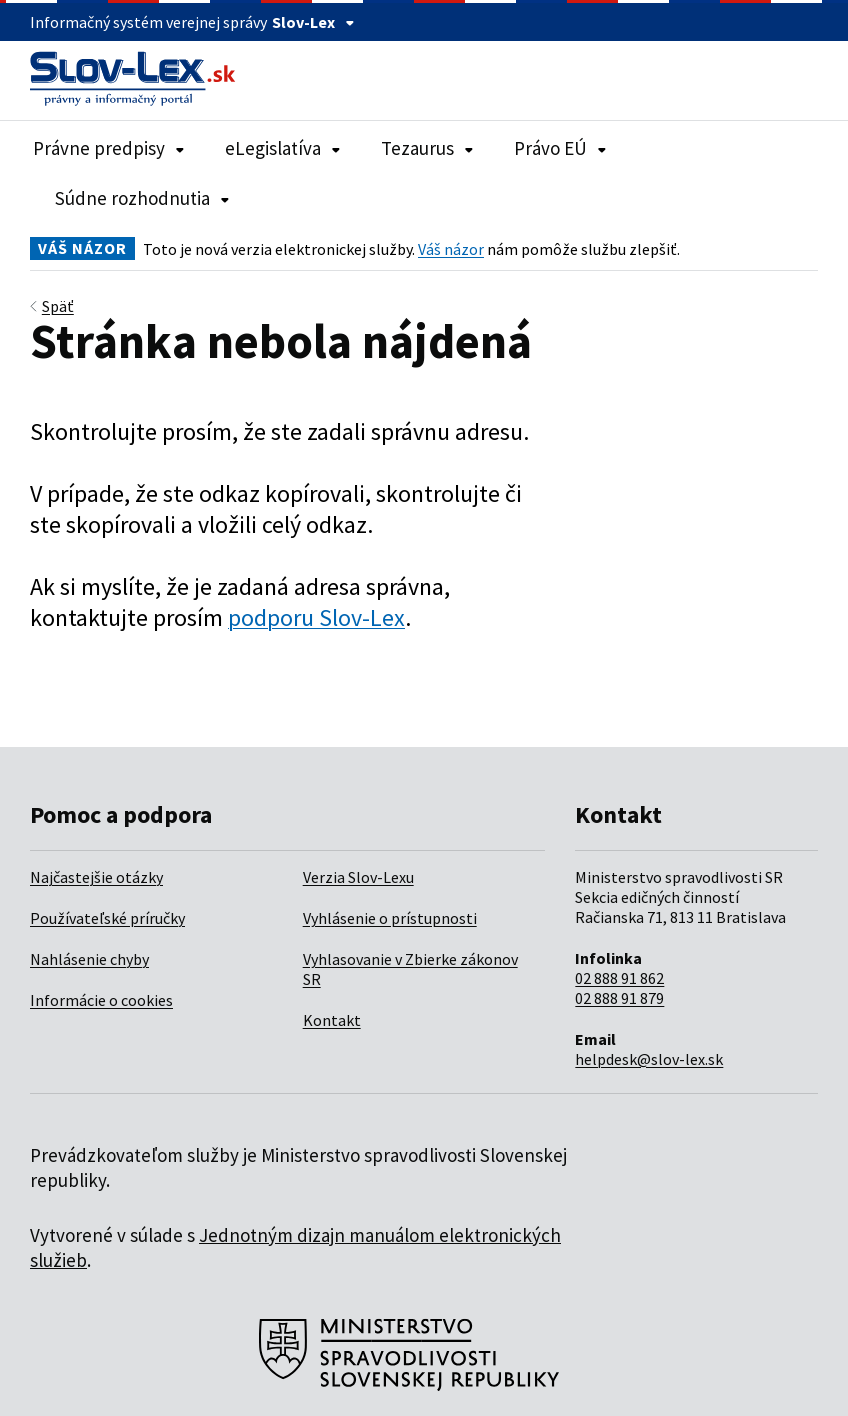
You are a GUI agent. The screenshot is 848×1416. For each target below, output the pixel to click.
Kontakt (332, 1020)
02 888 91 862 (619, 978)
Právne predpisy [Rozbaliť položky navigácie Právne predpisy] (109, 148)
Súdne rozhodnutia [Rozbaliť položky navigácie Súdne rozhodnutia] (142, 198)
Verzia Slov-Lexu (358, 877)
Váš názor (451, 249)
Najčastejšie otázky (96, 877)
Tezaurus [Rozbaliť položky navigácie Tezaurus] (427, 148)
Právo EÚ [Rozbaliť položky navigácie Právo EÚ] (560, 148)
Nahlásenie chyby (89, 959)
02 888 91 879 (619, 998)
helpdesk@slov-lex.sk (649, 1059)
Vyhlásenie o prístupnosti (390, 918)
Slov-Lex (313, 22)
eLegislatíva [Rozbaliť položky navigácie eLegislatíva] (283, 148)
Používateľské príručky (107, 918)
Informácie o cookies (101, 1000)
